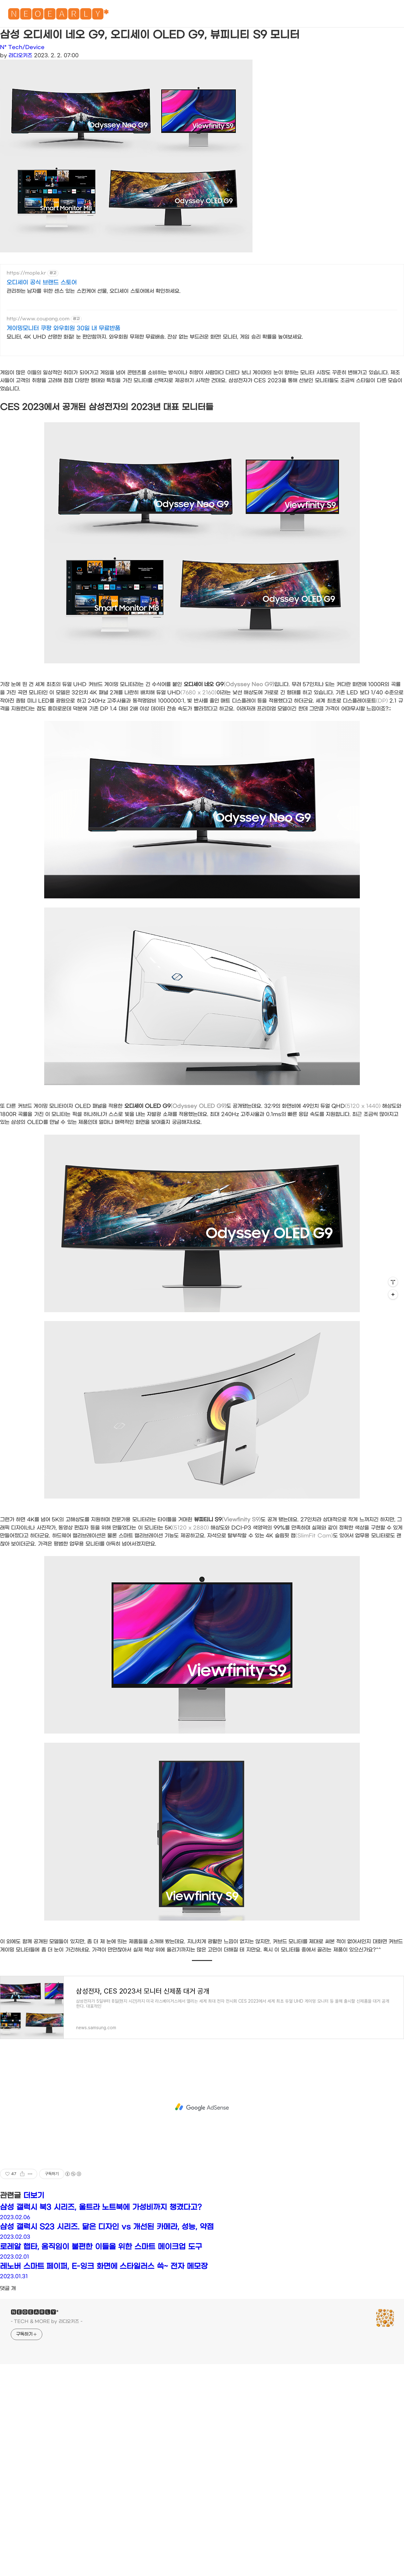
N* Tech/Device (22, 47)
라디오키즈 (20, 55)
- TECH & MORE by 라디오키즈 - (46, 2427)
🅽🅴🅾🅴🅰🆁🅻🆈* (58, 16)
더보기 (33, 2301)
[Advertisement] (189, 319)
